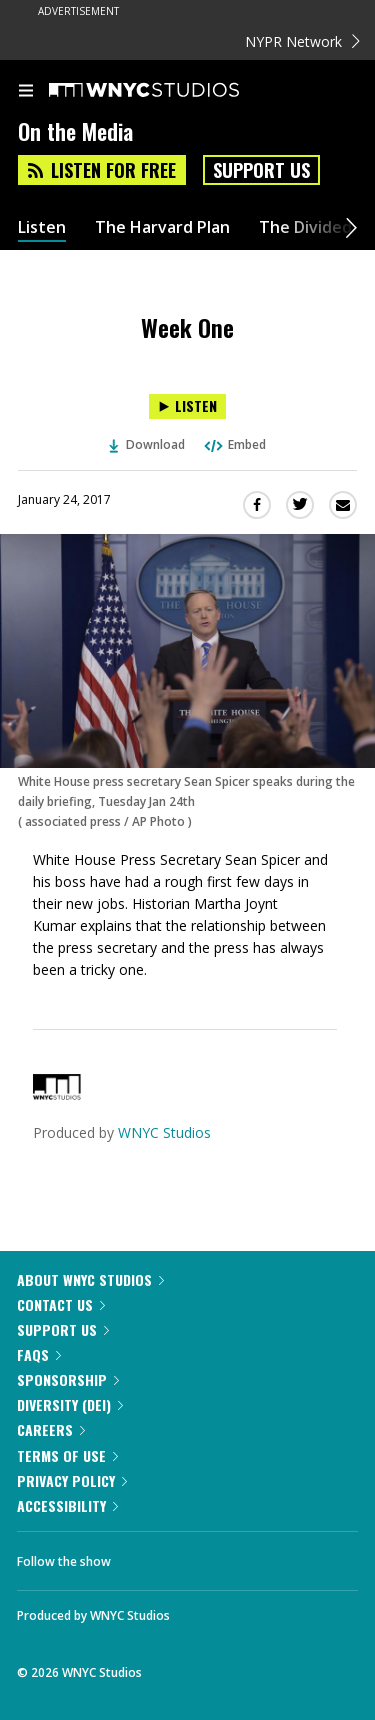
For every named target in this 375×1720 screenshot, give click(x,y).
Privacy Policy (72, 1480)
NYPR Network (302, 41)
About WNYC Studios (90, 1279)
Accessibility (67, 1505)
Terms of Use (67, 1455)
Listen (42, 227)
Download (147, 444)
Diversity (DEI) (70, 1404)
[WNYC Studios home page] (169, 91)
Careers (51, 1429)
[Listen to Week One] (187, 406)
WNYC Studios (164, 1132)
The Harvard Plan (162, 227)
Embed (234, 444)
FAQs (39, 1354)
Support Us (261, 170)
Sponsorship (68, 1379)
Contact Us (61, 1304)
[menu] (26, 92)
